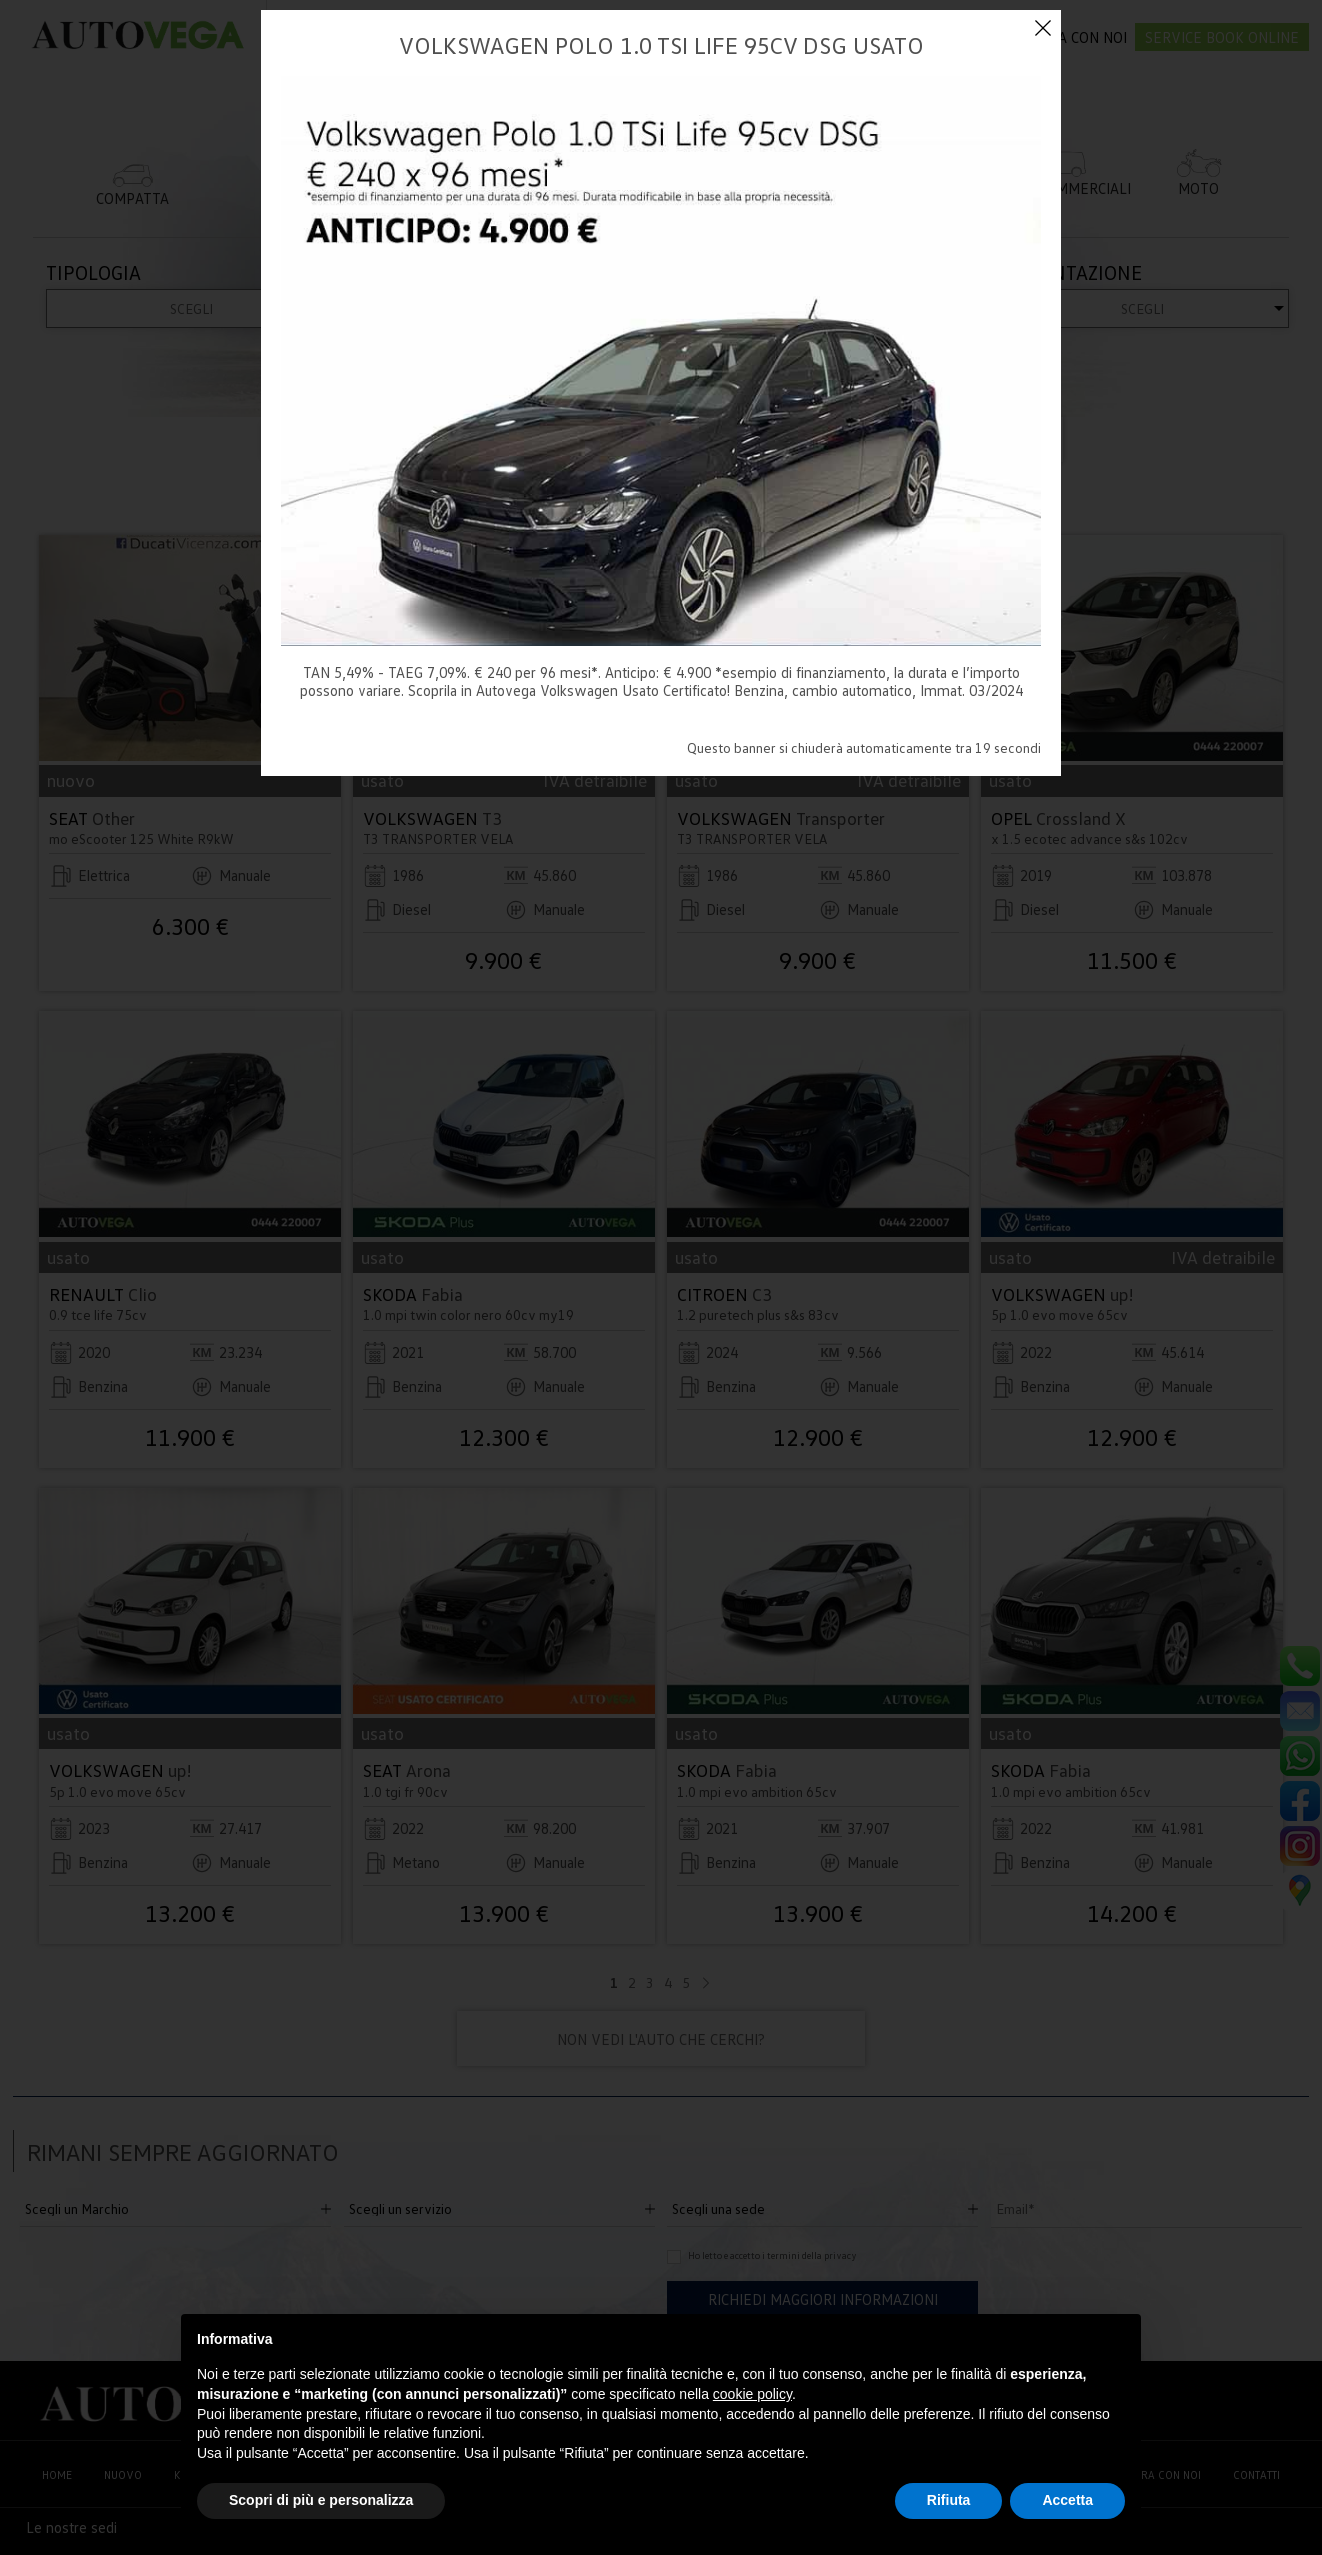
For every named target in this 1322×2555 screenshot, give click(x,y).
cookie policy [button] (752, 2394)
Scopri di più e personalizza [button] (321, 2500)
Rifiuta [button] (949, 2500)
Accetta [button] (1067, 2500)
